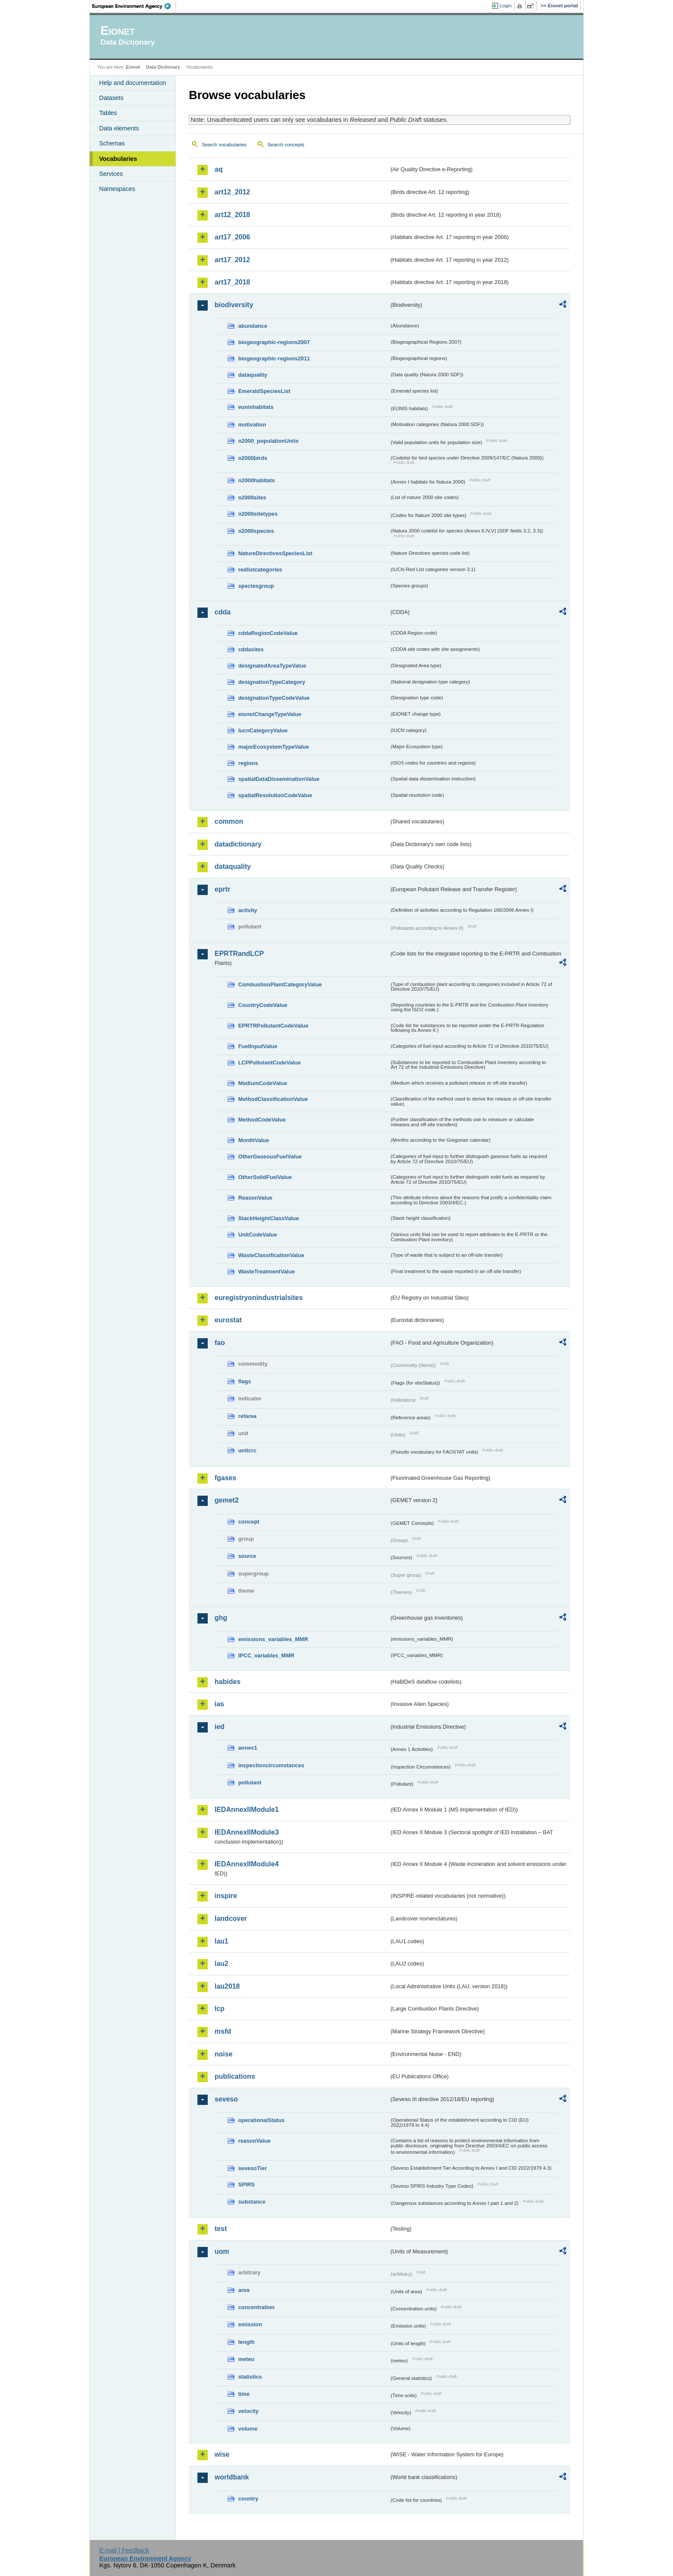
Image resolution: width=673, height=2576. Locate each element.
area (243, 2290)
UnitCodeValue (257, 1234)
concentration (256, 2307)
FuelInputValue (257, 1046)
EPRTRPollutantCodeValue (273, 1025)
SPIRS (246, 2184)
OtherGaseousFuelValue (270, 1156)
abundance (252, 326)
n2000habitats (256, 480)
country (248, 2498)
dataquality (252, 375)
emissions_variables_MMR (273, 1639)
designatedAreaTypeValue (272, 665)
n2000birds (252, 458)
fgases (225, 1478)
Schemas (112, 143)
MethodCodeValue (262, 1119)
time (243, 2394)
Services (111, 173)
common (229, 821)
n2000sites (252, 497)
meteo (246, 2359)
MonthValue (253, 1140)
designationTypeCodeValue (273, 698)
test (221, 2228)
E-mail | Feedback (124, 2550)
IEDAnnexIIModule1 (247, 1809)
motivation (252, 424)
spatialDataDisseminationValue (278, 779)
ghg (221, 1617)
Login (506, 5)
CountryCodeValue (262, 1005)
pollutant (249, 1782)
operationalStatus (261, 2120)
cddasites (251, 649)
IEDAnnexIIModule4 (247, 1864)
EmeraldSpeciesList (264, 391)
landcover (231, 1918)
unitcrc (247, 1450)
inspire (226, 1895)
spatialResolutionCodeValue (275, 795)
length (246, 2342)
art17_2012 (232, 259)
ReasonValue (255, 1197)
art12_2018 (232, 214)
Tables (108, 112)
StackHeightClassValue (268, 1218)
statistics (250, 2376)
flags (244, 1381)
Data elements (119, 128)
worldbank (232, 2477)
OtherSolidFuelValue (265, 1177)
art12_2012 (232, 192)
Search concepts (285, 144)
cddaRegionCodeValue (268, 633)
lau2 (221, 1963)
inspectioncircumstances (271, 1765)
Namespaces (117, 188)
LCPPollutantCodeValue (269, 1062)
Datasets (111, 97)
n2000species (256, 531)
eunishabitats (256, 407)
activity (247, 910)
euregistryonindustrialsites (259, 1297)
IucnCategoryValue (263, 730)
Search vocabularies (224, 144)
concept (248, 1521)
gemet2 (227, 1500)
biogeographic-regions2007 (274, 342)
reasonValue (254, 2141)
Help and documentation (132, 82)
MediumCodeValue (262, 1083)
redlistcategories (260, 569)
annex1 (247, 1748)
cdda (222, 612)
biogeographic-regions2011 (274, 358)
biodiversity (234, 304)
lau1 (221, 1941)
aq (219, 169)
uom (222, 2251)
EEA (134, 6)
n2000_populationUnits (268, 441)
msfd (223, 2031)
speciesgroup (256, 586)
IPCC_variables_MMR (266, 1655)
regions (248, 763)
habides (227, 1681)
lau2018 (227, 1986)
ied (219, 1726)
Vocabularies (118, 158)
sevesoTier (252, 2168)
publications (235, 2076)
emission (250, 2324)
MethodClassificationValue (273, 1099)
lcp (219, 2008)
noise (224, 2054)
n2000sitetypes (258, 514)
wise (222, 2454)
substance (251, 2201)
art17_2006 (232, 237)
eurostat (228, 1320)
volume (248, 2428)
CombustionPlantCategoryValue (280, 984)
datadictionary (238, 844)
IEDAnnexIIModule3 (247, 1832)
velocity (248, 2411)
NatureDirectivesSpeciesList (275, 553)
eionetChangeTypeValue (269, 714)
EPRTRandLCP (239, 953)
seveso (226, 2099)
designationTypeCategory (271, 682)
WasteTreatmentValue (266, 1271)
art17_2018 (232, 282)
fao (220, 1342)
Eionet (133, 67)
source (247, 1556)
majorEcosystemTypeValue (273, 747)
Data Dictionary (163, 67)
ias (219, 1704)
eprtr (222, 889)
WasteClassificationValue (271, 1255)
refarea (247, 1416)
